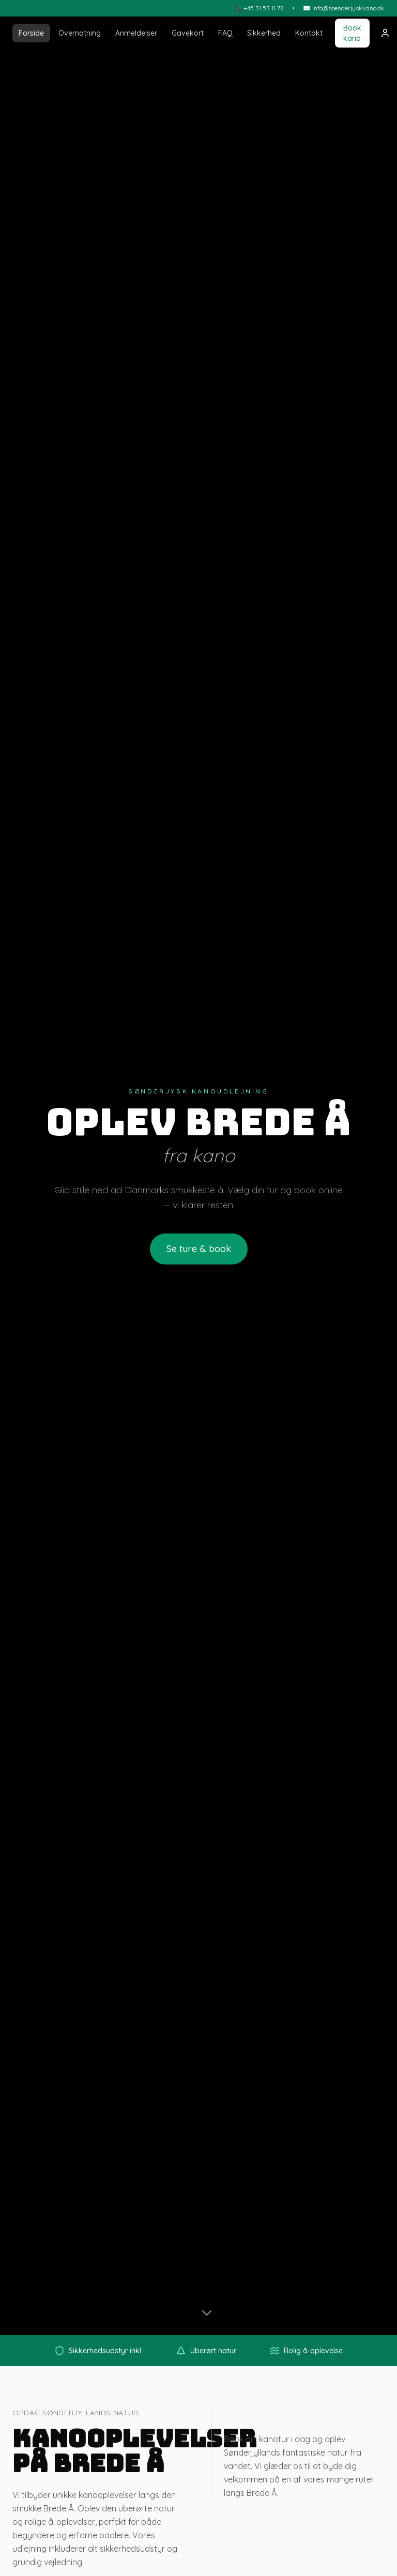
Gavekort (188, 33)
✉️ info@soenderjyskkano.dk (344, 8)
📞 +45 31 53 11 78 (259, 8)
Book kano (352, 33)
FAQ (225, 33)
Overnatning (79, 33)
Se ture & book (198, 1249)
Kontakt (309, 33)
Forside (31, 33)
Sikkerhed (264, 33)
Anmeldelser (136, 33)
